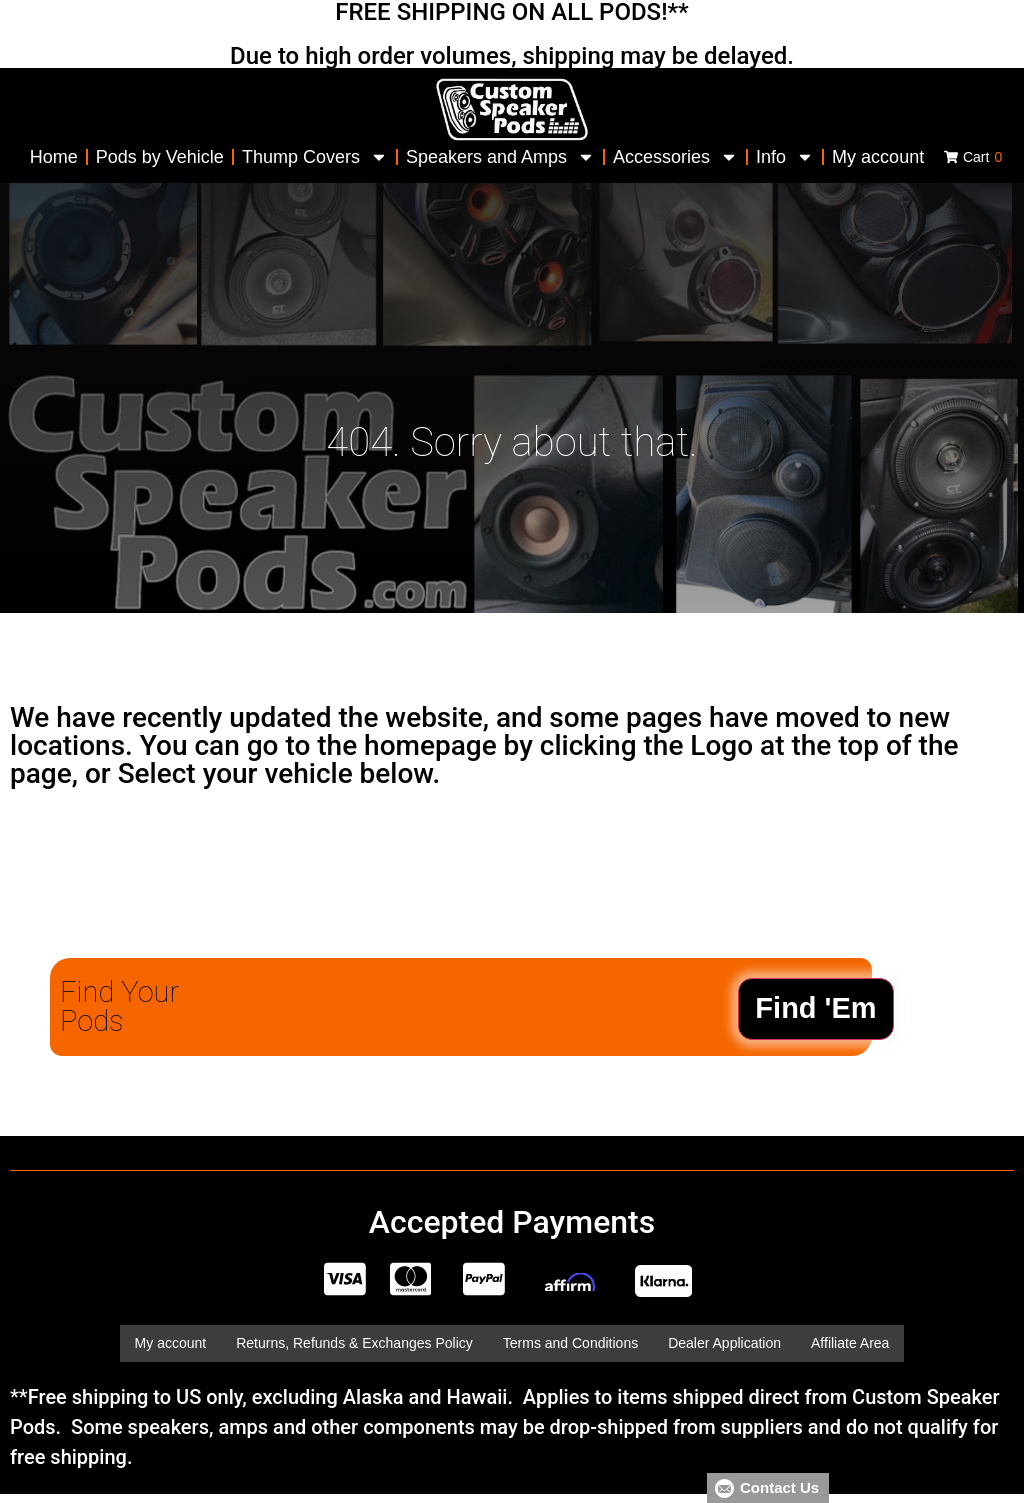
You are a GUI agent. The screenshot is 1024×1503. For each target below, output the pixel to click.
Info (785, 157)
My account (878, 157)
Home (54, 157)
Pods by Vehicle (160, 157)
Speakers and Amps (500, 157)
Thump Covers (315, 157)
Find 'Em (815, 1008)
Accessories (675, 157)
